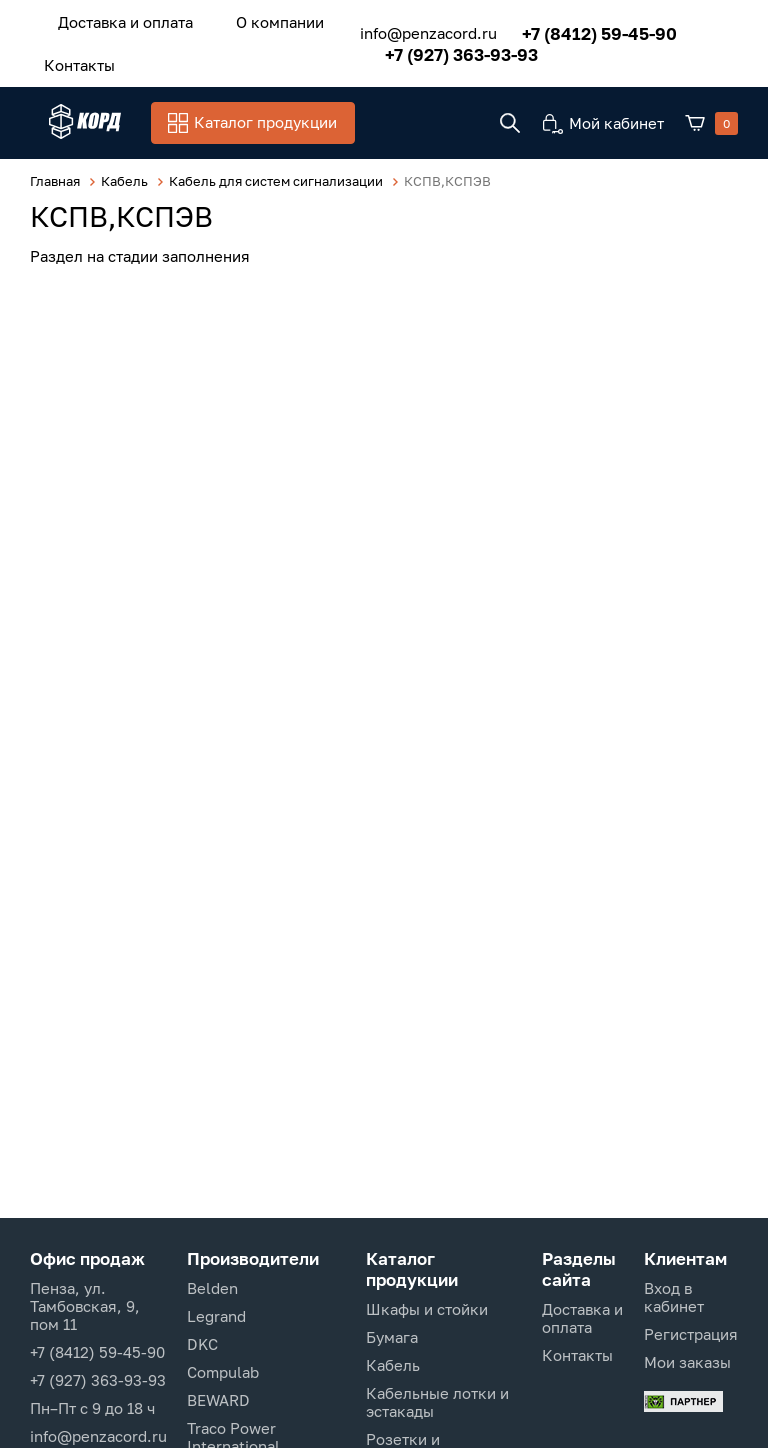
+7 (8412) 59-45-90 (575, 27)
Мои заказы (687, 1362)
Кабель (393, 1365)
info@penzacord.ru (404, 28)
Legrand (216, 1316)
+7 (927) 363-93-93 (437, 48)
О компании (252, 19)
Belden (212, 1288)
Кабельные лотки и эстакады (437, 1402)
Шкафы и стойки (427, 1309)
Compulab (223, 1372)
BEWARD (218, 1400)
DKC (202, 1344)
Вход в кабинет (674, 1297)
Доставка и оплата (116, 19)
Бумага (392, 1337)
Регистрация (691, 1334)
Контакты (70, 57)
